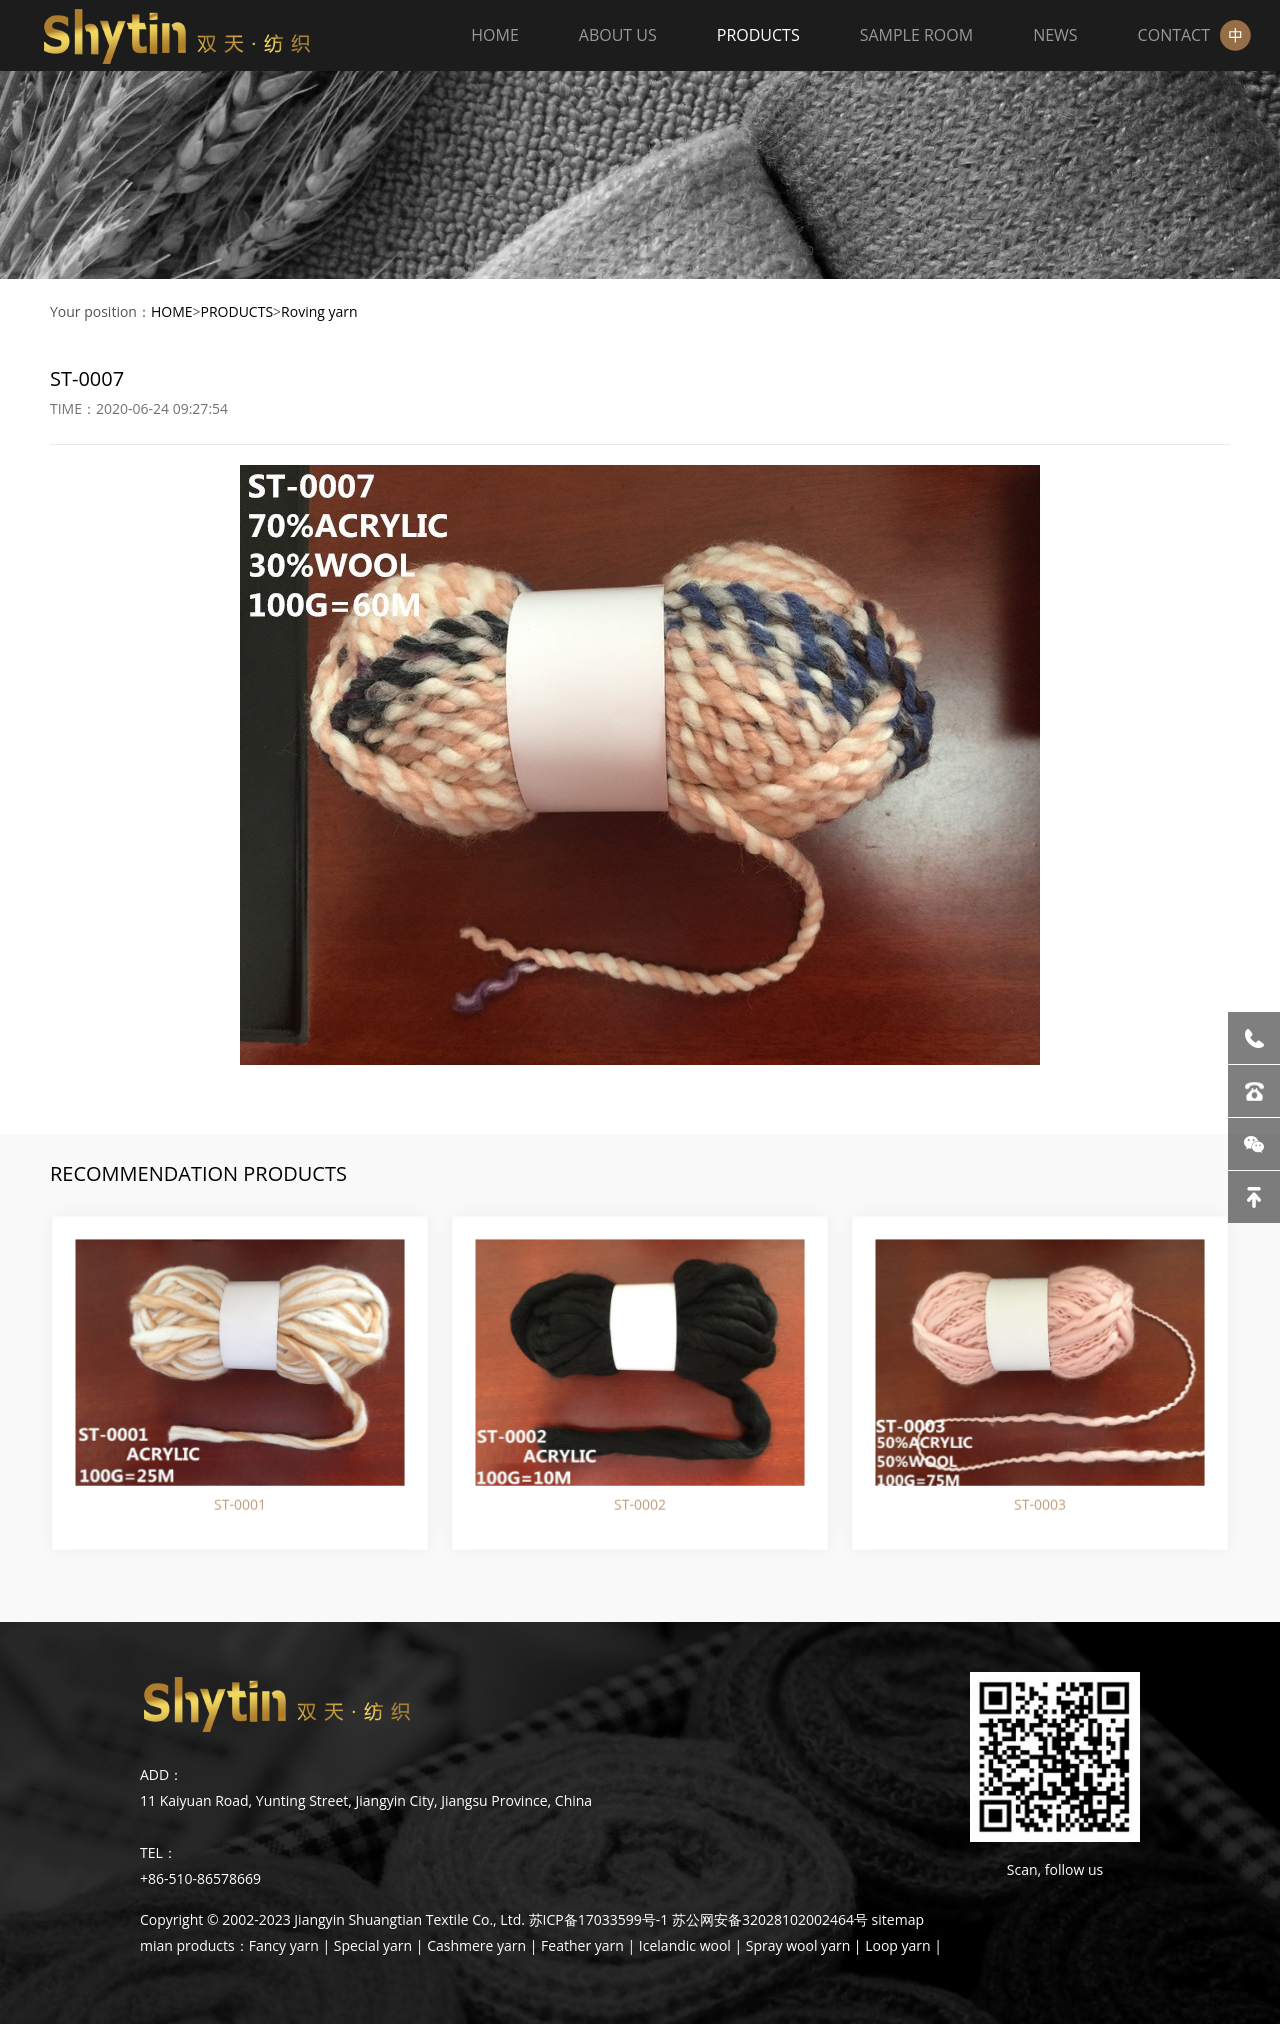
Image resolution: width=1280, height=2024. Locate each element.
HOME (495, 35)
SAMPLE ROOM (916, 35)
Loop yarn (897, 1945)
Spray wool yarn (798, 1945)
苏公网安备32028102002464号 (770, 1919)
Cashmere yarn (476, 1945)
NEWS (1055, 35)
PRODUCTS (758, 35)
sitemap (898, 1919)
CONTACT (1174, 35)
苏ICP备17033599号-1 (599, 1919)
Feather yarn (582, 1945)
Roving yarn (319, 311)
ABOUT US (618, 35)
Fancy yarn (284, 1945)
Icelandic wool (685, 1945)
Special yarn (373, 1945)
